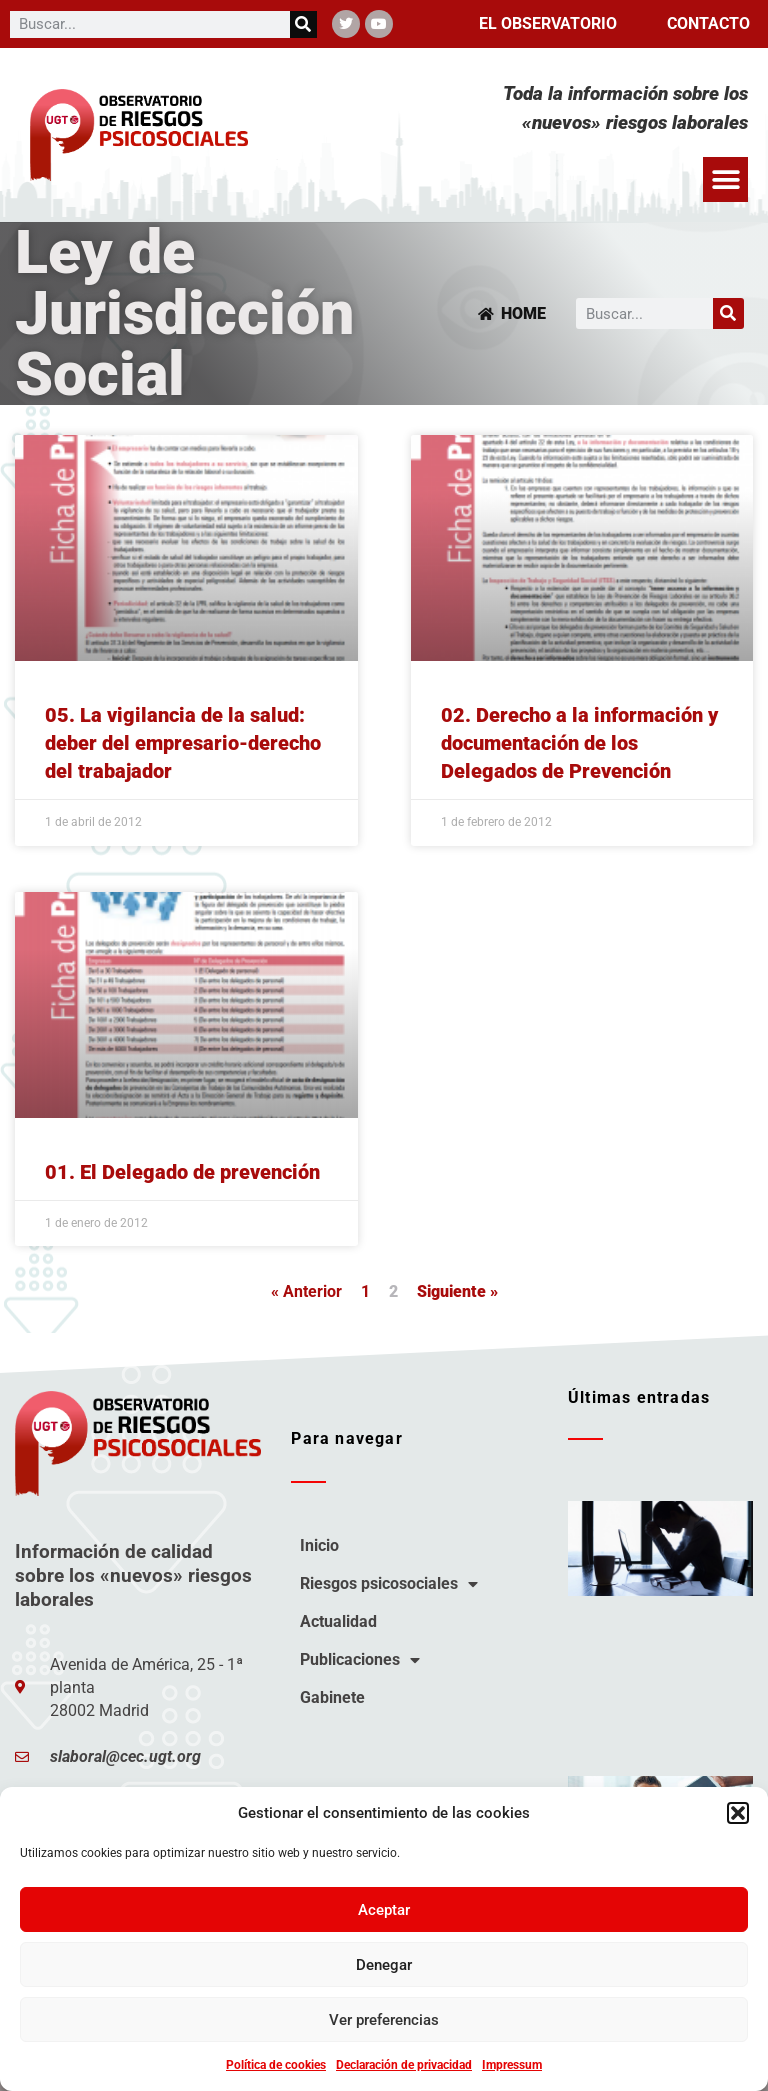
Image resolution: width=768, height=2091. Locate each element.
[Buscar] (303, 24)
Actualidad (338, 1621)
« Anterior (306, 1291)
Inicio (319, 1545)
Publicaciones (360, 1660)
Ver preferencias (384, 2020)
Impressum (512, 2065)
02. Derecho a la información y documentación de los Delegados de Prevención (579, 743)
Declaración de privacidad (404, 2065)
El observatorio (548, 23)
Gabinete (332, 1697)
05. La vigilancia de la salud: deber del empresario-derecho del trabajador (183, 743)
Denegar (384, 1965)
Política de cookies (276, 2065)
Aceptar (384, 1910)
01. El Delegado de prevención (182, 1172)
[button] (738, 1813)
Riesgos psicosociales (389, 1584)
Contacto (708, 23)
